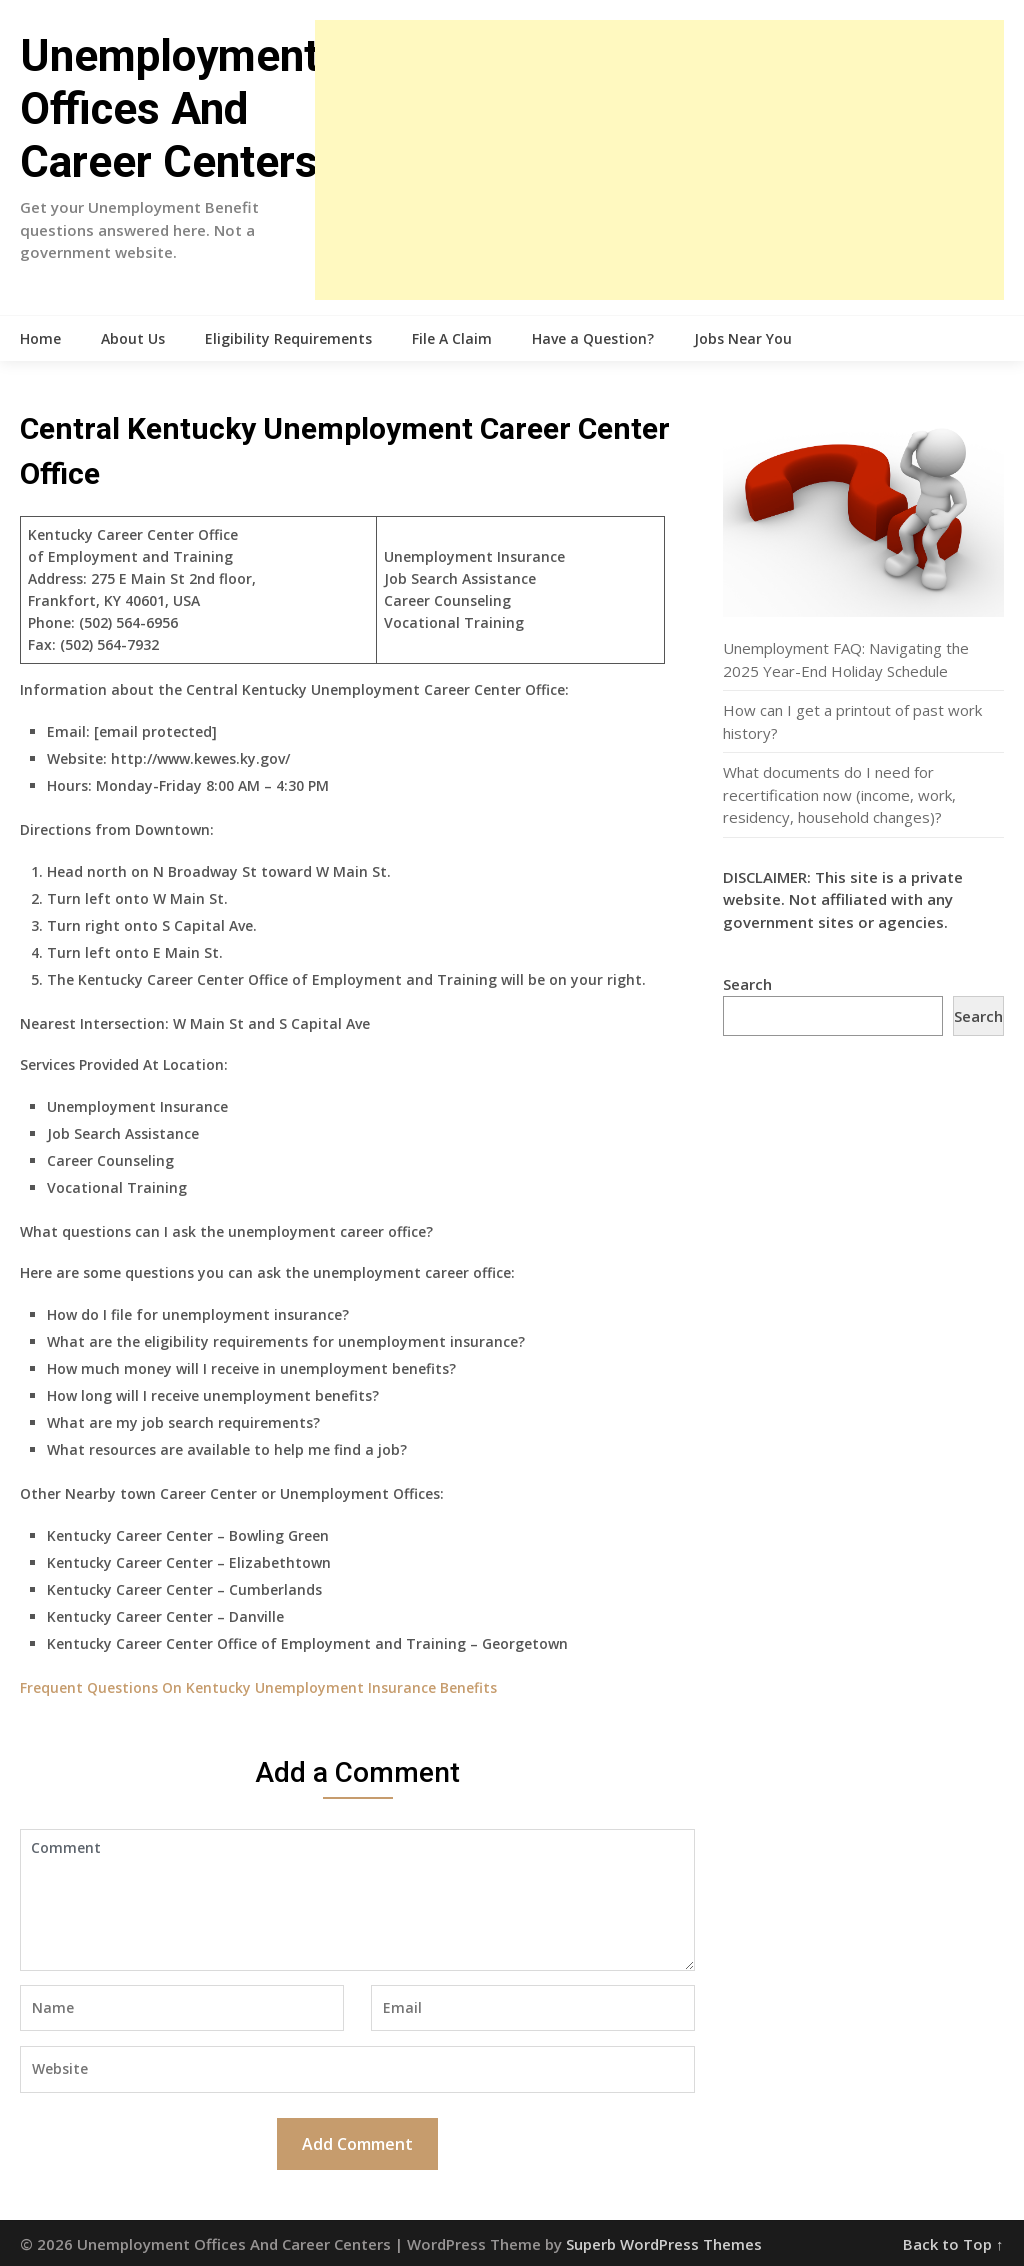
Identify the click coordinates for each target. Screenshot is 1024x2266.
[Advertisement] (659, 160)
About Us (133, 338)
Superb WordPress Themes (664, 2244)
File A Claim (452, 338)
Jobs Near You (743, 338)
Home (40, 338)
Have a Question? (593, 338)
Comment (357, 1900)
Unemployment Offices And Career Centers (169, 109)
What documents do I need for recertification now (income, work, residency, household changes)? (839, 794)
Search (747, 984)
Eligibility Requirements (288, 338)
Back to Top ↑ (953, 2244)
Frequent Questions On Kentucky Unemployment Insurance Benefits (258, 1687)
